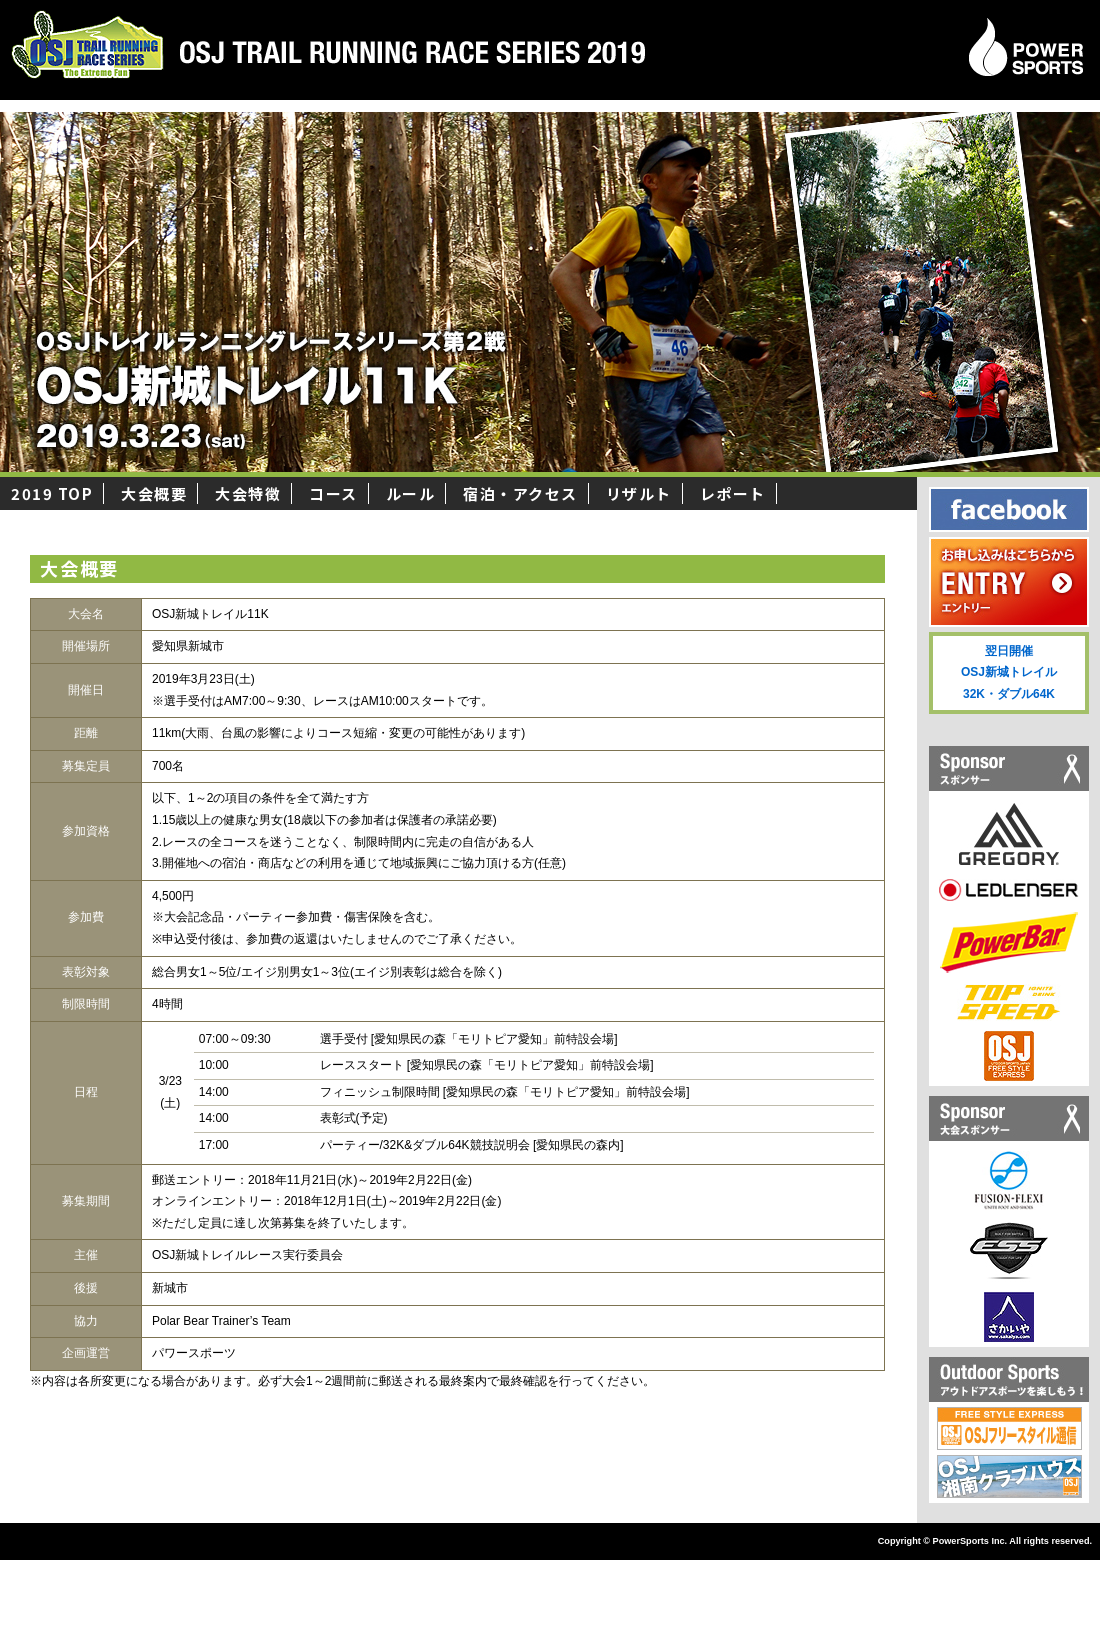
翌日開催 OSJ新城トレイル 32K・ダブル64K (1009, 672)
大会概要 (154, 493)
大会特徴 (248, 493)
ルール (411, 493)
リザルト (639, 493)
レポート (733, 493)
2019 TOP (52, 493)
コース (333, 493)
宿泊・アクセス (520, 493)
